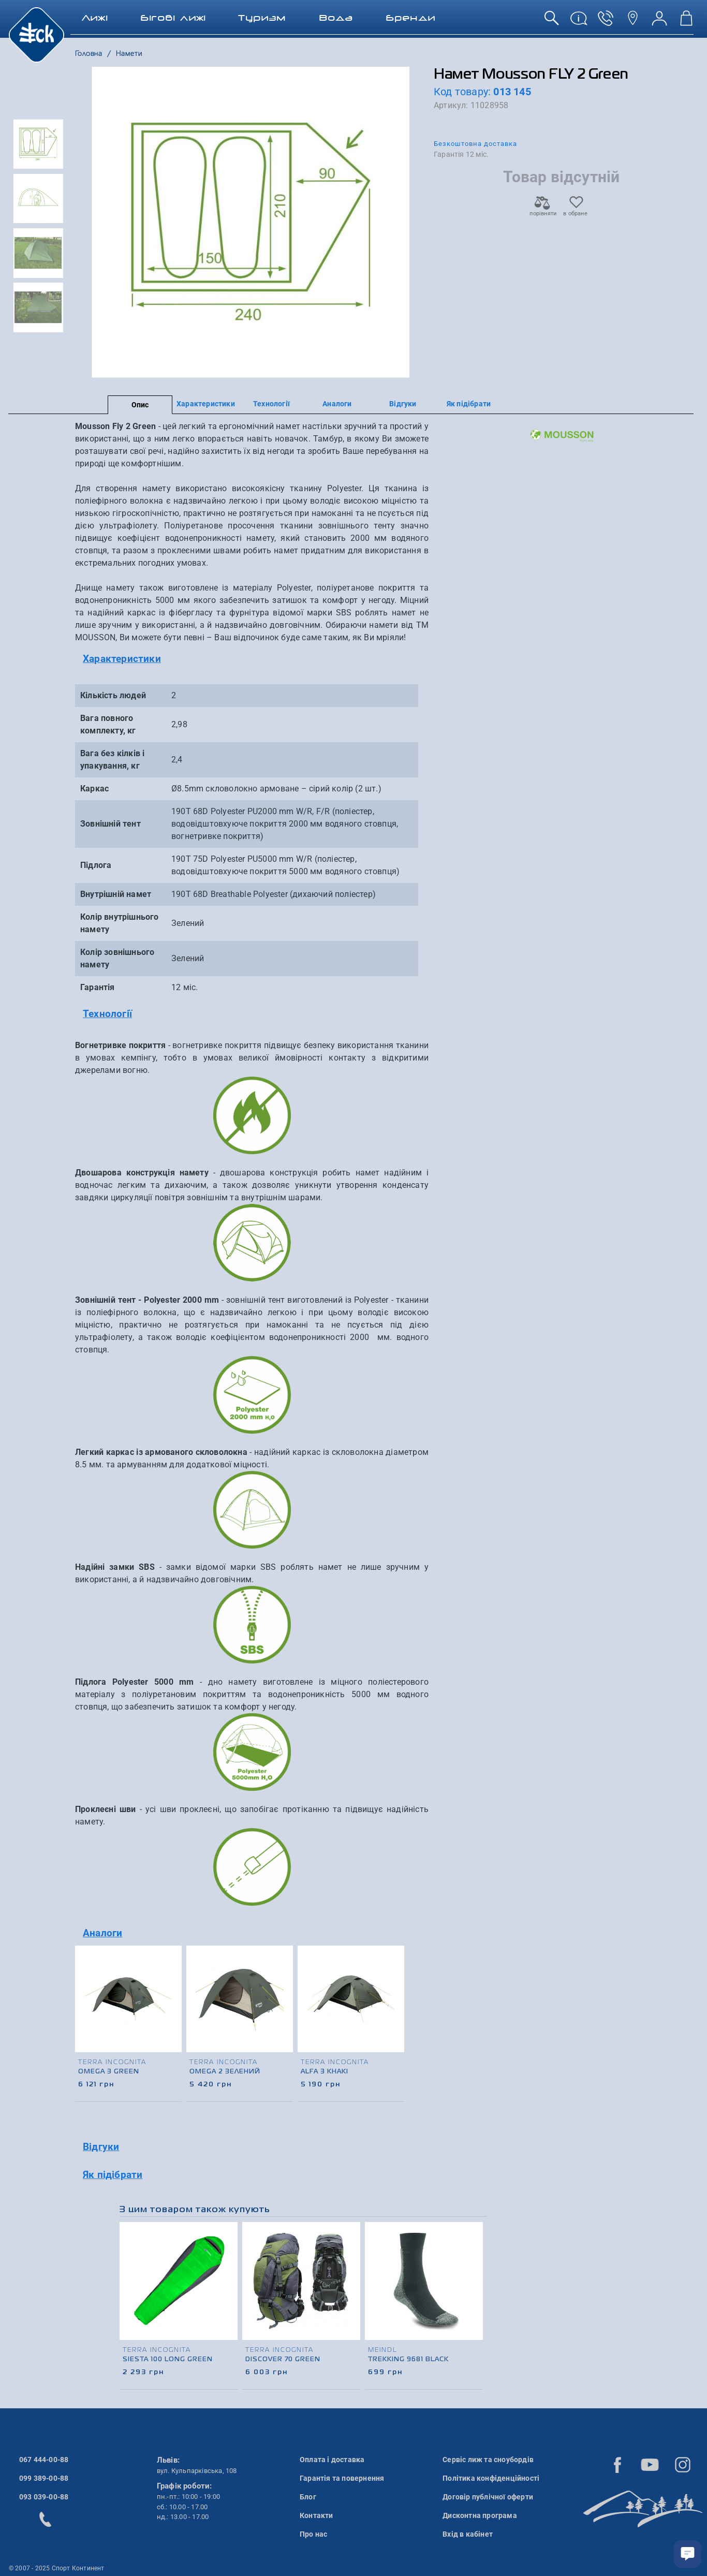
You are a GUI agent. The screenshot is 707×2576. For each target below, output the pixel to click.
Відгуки (402, 404)
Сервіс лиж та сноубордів (488, 2459)
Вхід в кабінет (468, 2534)
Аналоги (336, 404)
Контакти (316, 2515)
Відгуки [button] (101, 2147)
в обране (575, 210)
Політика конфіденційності (491, 2478)
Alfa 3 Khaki (324, 2071)
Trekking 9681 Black (408, 2359)
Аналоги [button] (102, 1933)
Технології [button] (107, 1014)
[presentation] (397, 2012)
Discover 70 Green (282, 2359)
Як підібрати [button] (112, 2175)
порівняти (542, 210)
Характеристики (205, 404)
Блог (308, 2497)
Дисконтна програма (480, 2515)
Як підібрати (469, 404)
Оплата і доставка (332, 2459)
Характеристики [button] (122, 659)
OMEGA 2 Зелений (224, 2071)
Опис (140, 405)
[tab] (252, 659)
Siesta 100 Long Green (168, 2359)
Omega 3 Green (108, 2071)
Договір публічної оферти (488, 2497)
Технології (271, 404)
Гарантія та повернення (342, 2478)
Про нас (313, 2534)
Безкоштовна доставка (475, 144)
